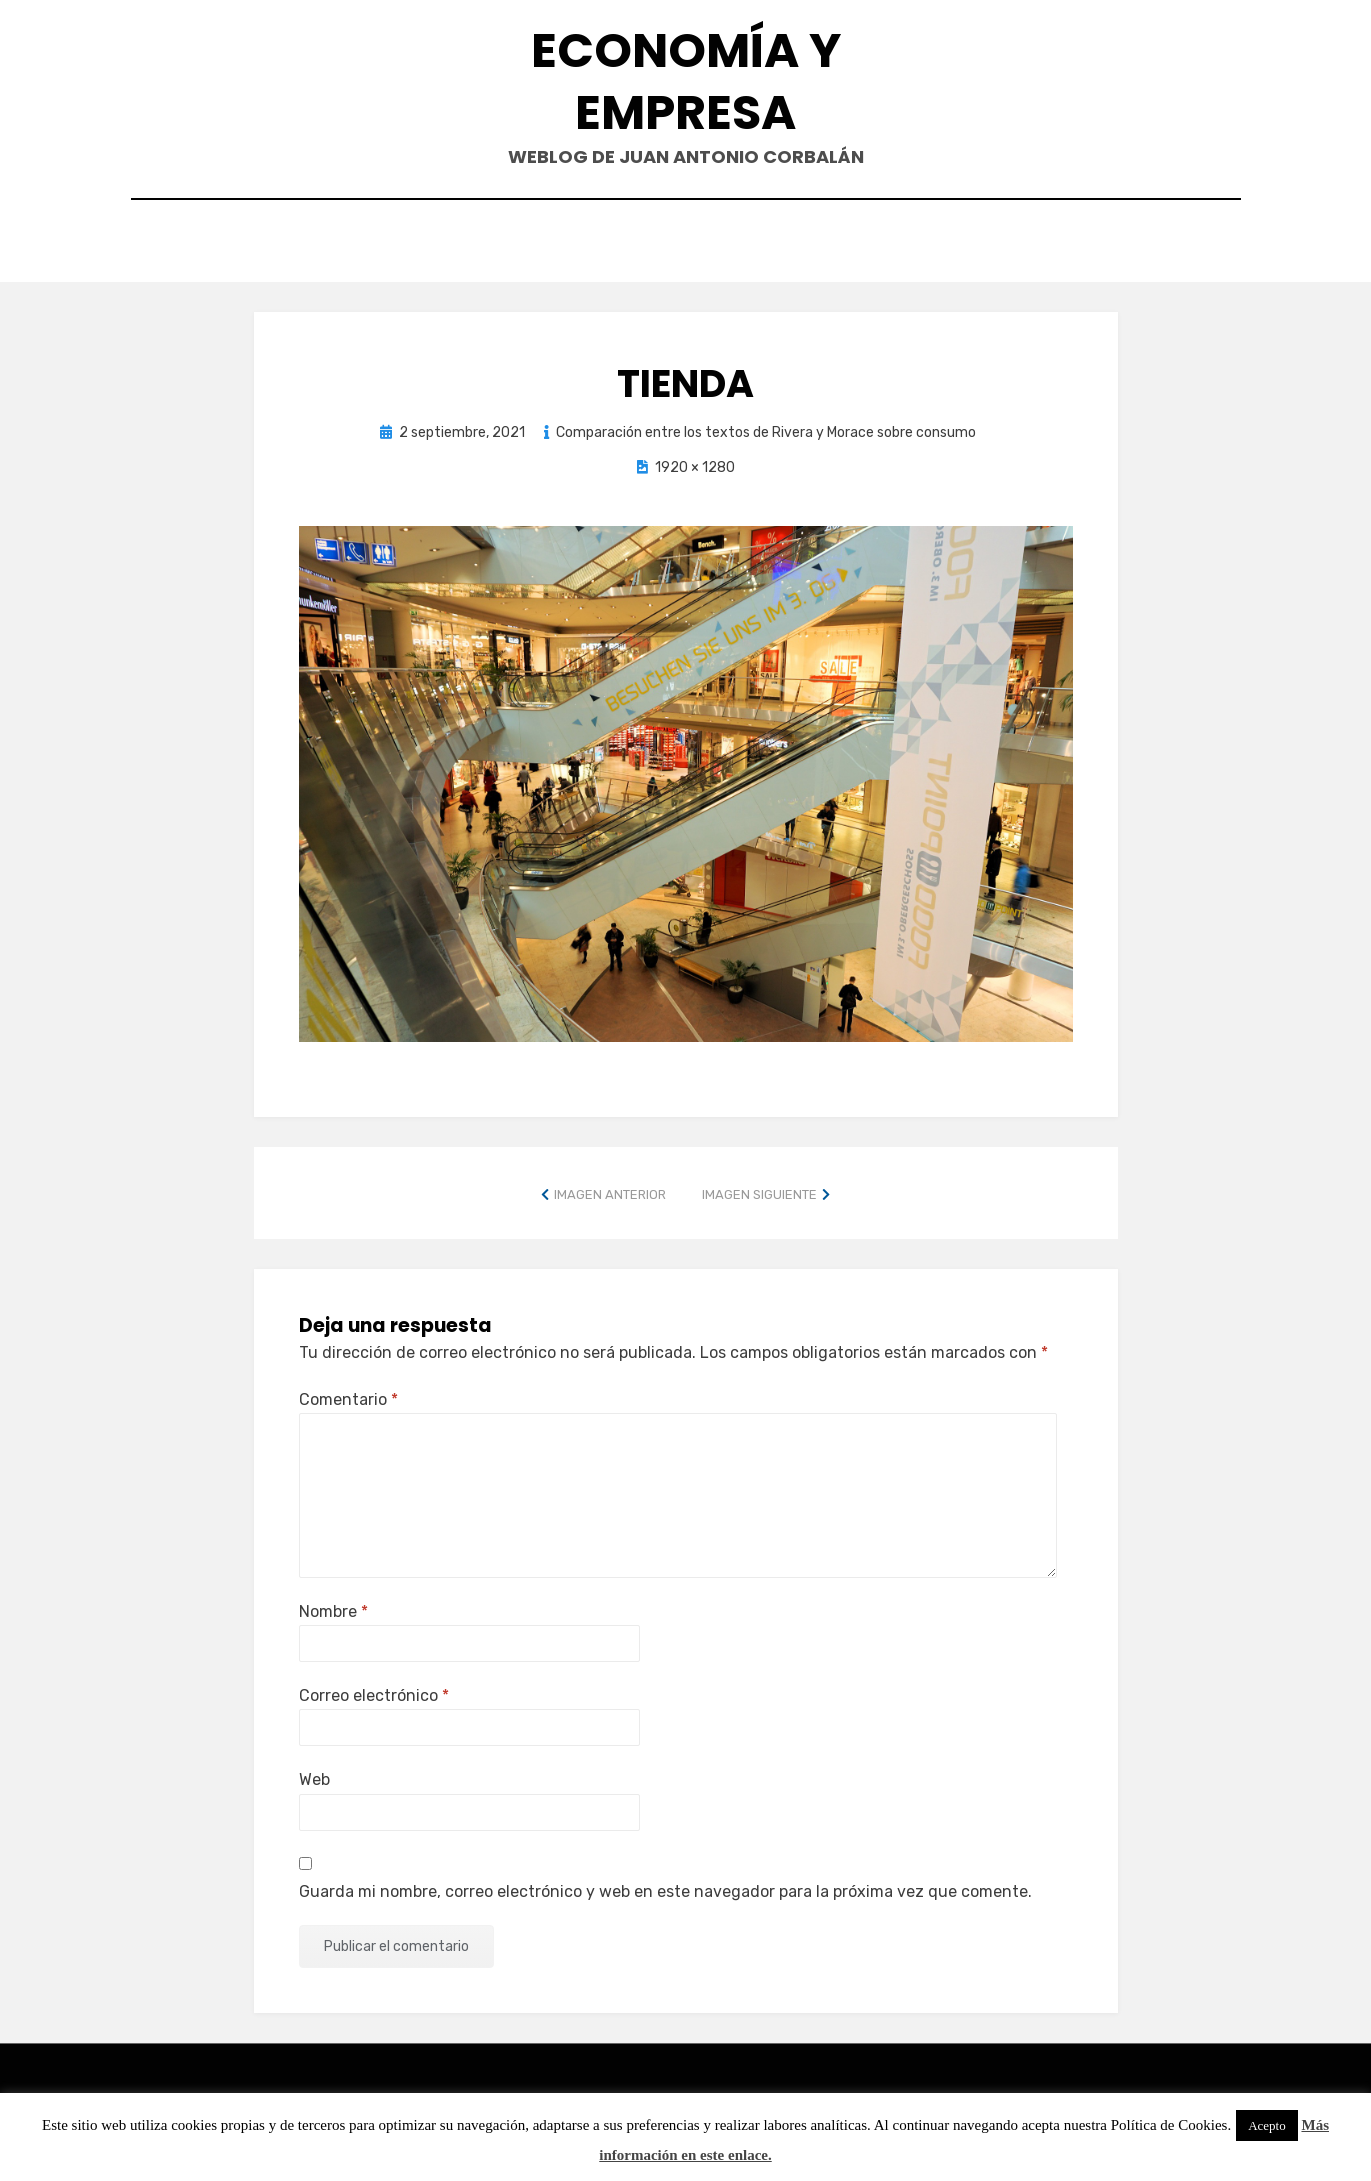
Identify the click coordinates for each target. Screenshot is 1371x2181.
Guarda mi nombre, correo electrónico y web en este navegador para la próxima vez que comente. (665, 1886)
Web (314, 1775)
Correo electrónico (374, 1691)
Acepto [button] (1267, 2125)
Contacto (592, 243)
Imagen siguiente (759, 1189)
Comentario (348, 1394)
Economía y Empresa (686, 81)
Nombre (333, 1606)
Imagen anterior (610, 1189)
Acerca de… (860, 243)
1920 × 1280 (695, 463)
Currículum (724, 243)
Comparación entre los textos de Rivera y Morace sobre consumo (766, 427)
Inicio (487, 243)
